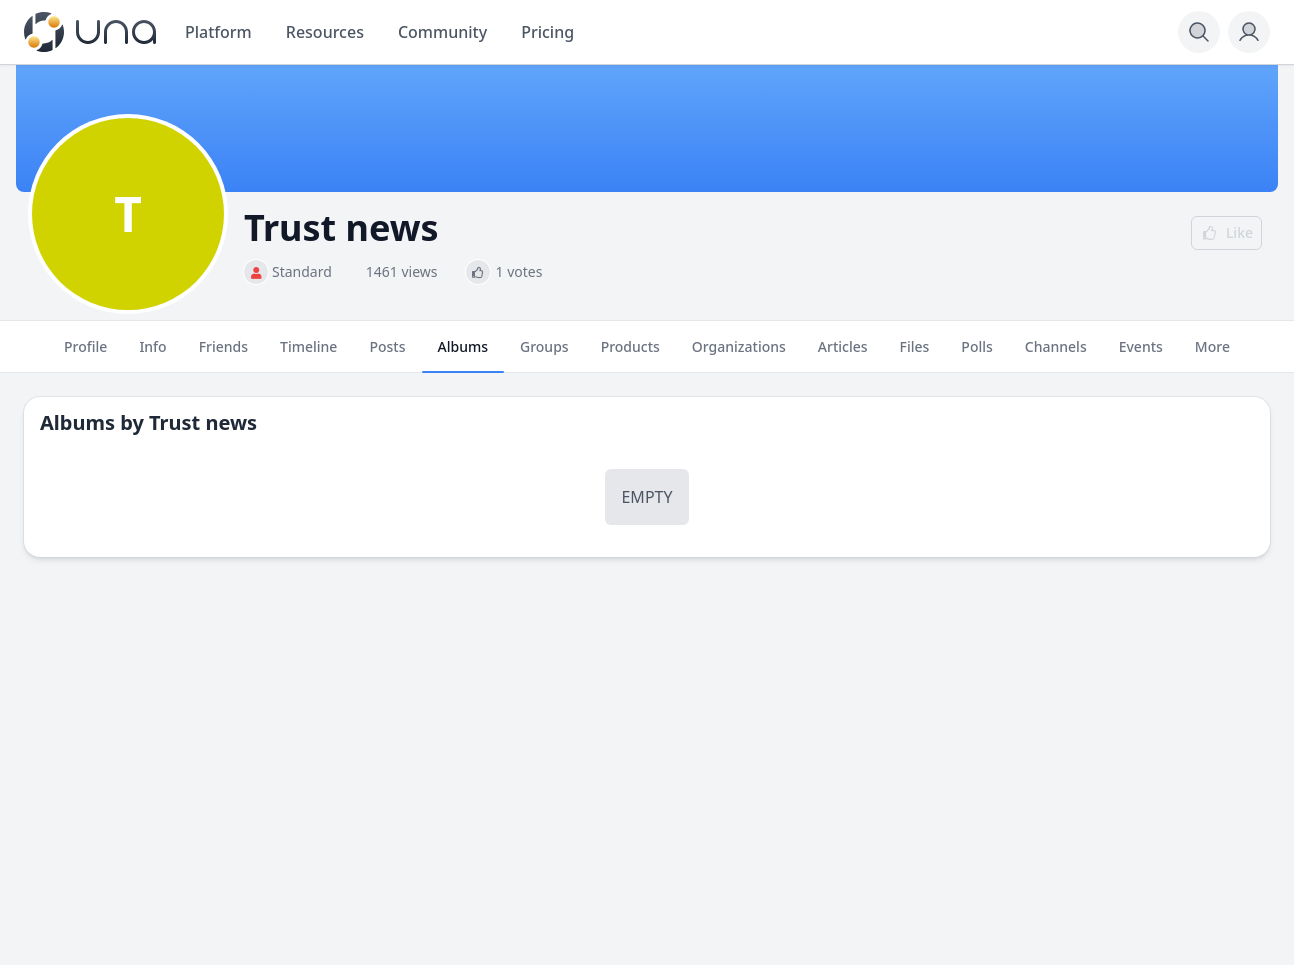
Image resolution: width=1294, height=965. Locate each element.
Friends (223, 355)
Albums (463, 355)
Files (915, 355)
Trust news (203, 422)
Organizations (739, 355)
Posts (387, 355)
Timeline (308, 355)
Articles (843, 355)
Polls (976, 355)
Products (630, 355)
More (1212, 355)
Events (1141, 355)
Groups (544, 355)
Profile (85, 355)
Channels (1056, 355)
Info (152, 355)
